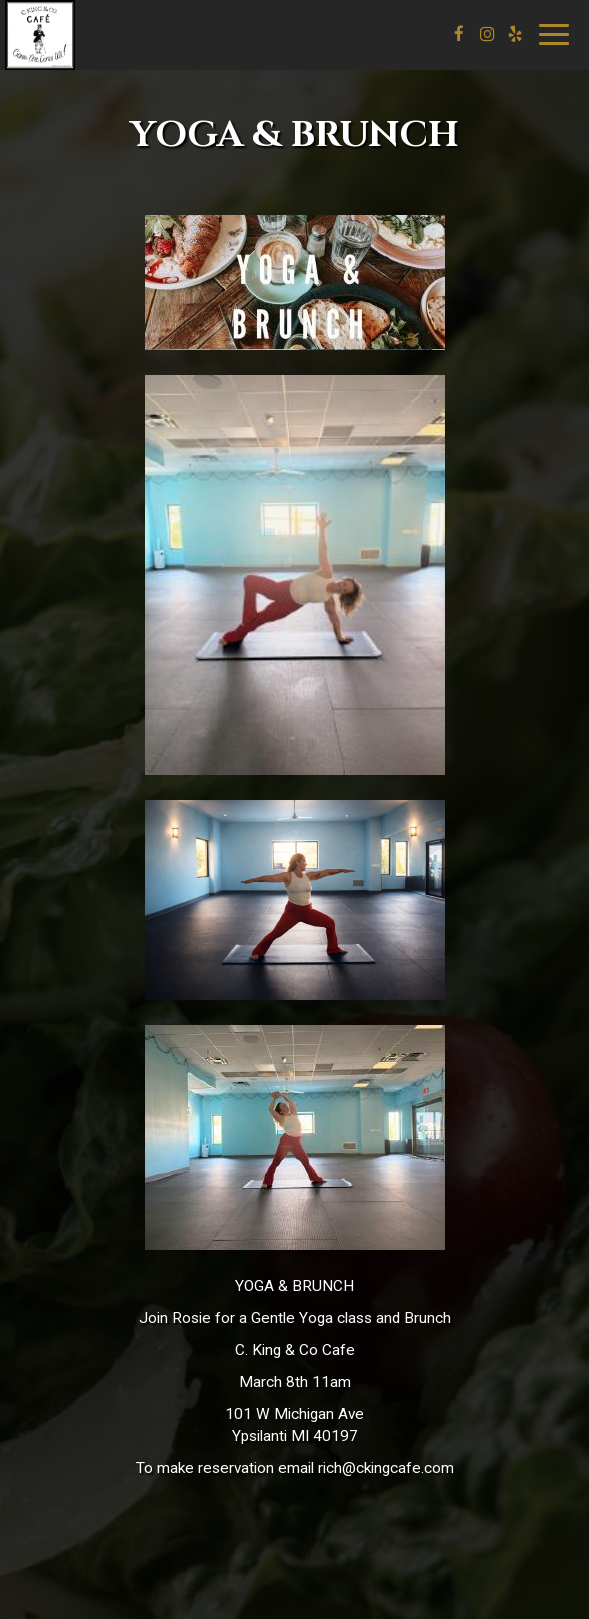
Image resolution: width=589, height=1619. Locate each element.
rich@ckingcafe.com (386, 1468)
